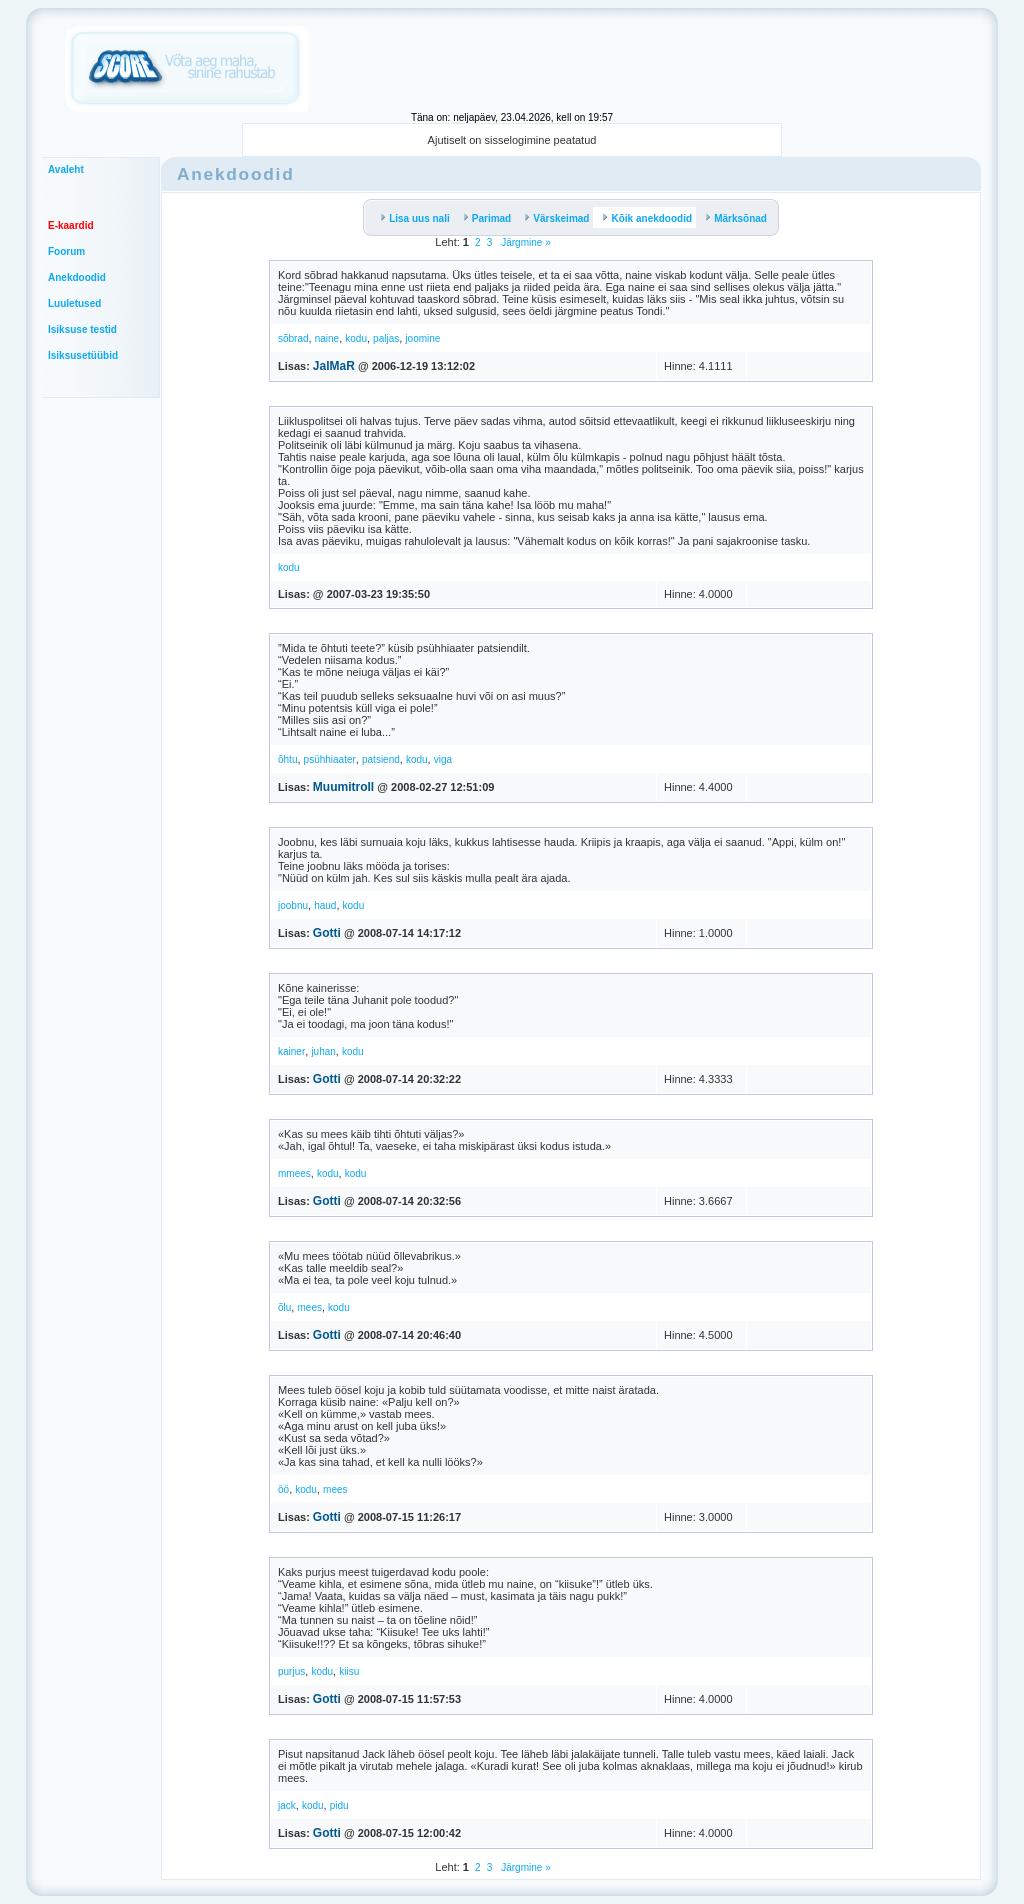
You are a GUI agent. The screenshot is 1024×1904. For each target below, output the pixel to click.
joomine (422, 338)
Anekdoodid (77, 277)
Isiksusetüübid (83, 355)
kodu (356, 338)
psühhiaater (330, 759)
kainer (291, 1051)
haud (325, 905)
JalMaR (334, 366)
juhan (323, 1051)
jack (287, 1805)
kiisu (349, 1671)
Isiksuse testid (82, 329)
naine (327, 338)
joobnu (293, 905)
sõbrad (293, 338)
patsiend (381, 759)
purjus (291, 1671)
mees (309, 1307)
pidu (339, 1805)
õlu (284, 1307)
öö (283, 1489)
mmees (294, 1173)
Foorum (66, 251)
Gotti (327, 933)
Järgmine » (524, 242)
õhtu (287, 759)
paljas (386, 338)
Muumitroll (343, 787)
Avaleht (66, 169)
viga (443, 759)
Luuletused (74, 303)
